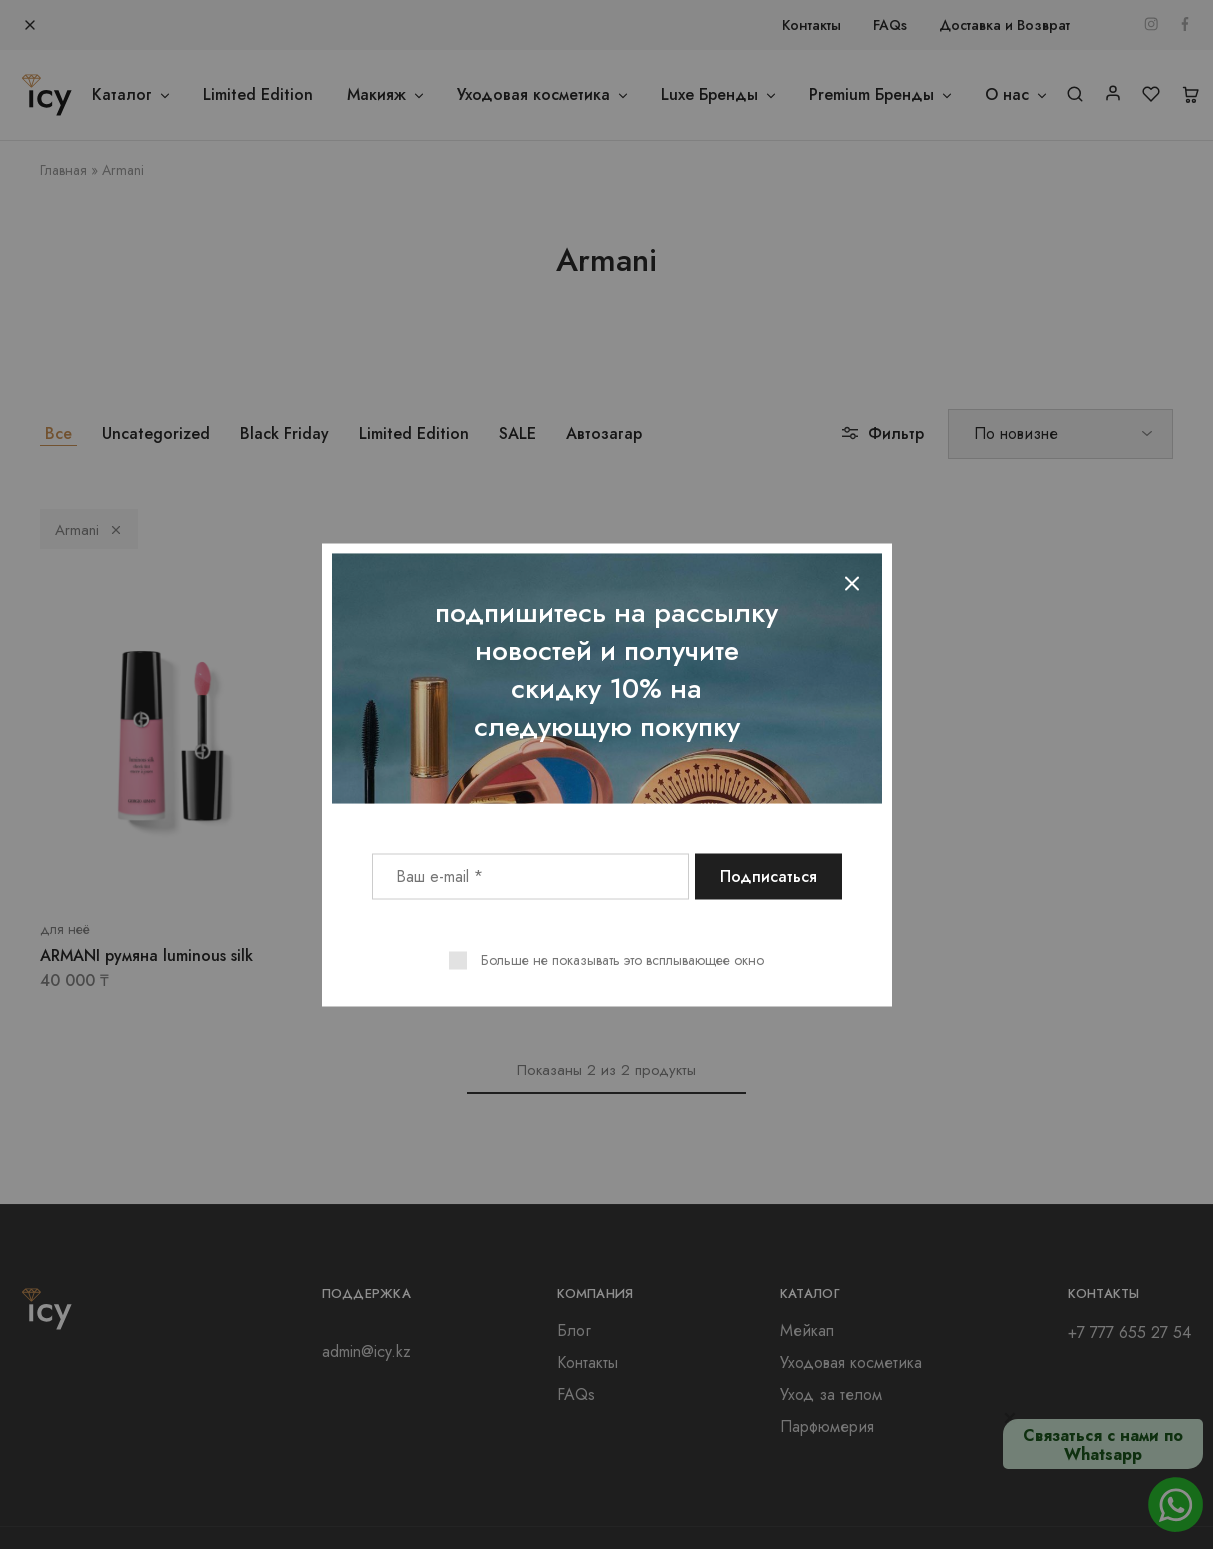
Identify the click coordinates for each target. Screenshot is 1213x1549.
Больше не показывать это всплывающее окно (622, 959)
